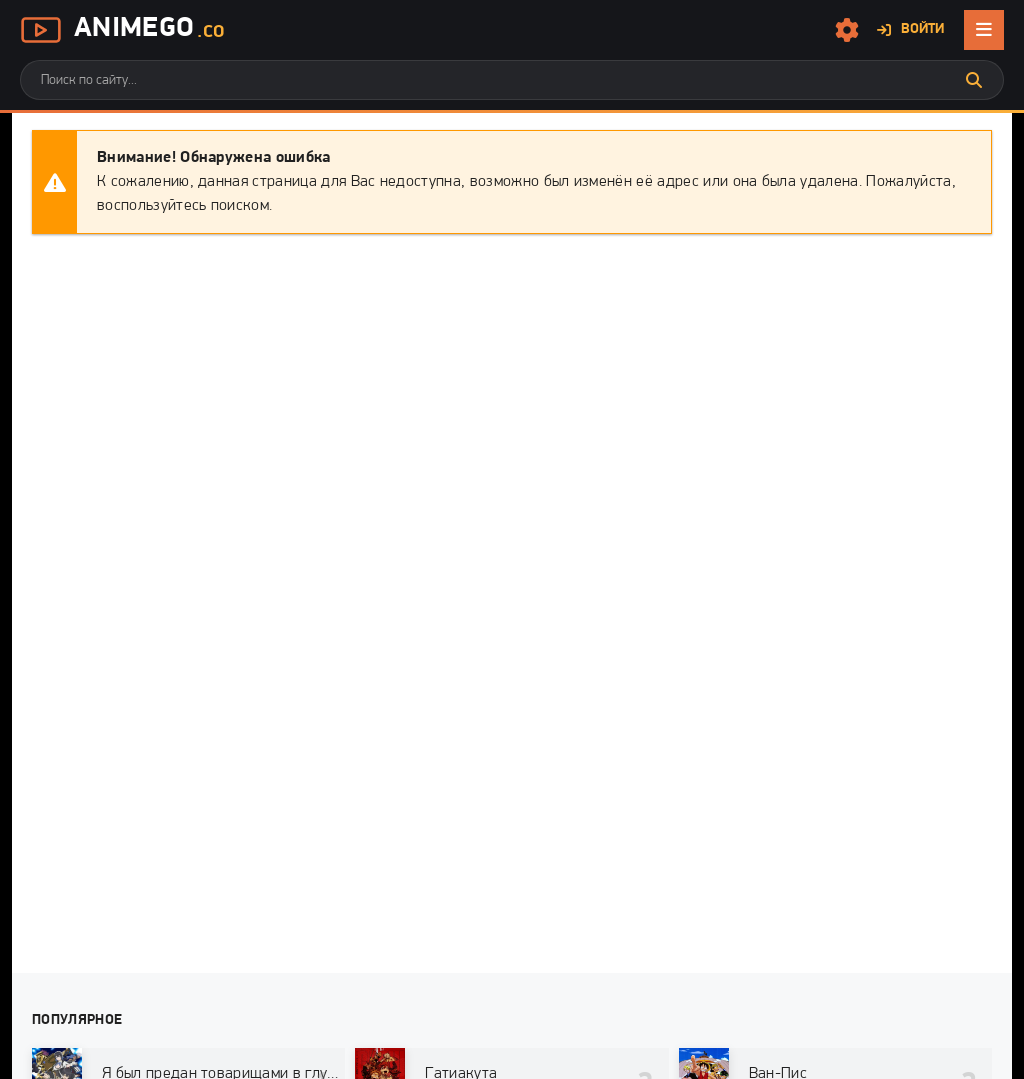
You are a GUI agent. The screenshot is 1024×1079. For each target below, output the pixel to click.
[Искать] (974, 80)
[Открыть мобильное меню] (984, 30)
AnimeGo (122, 30)
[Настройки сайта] (847, 30)
